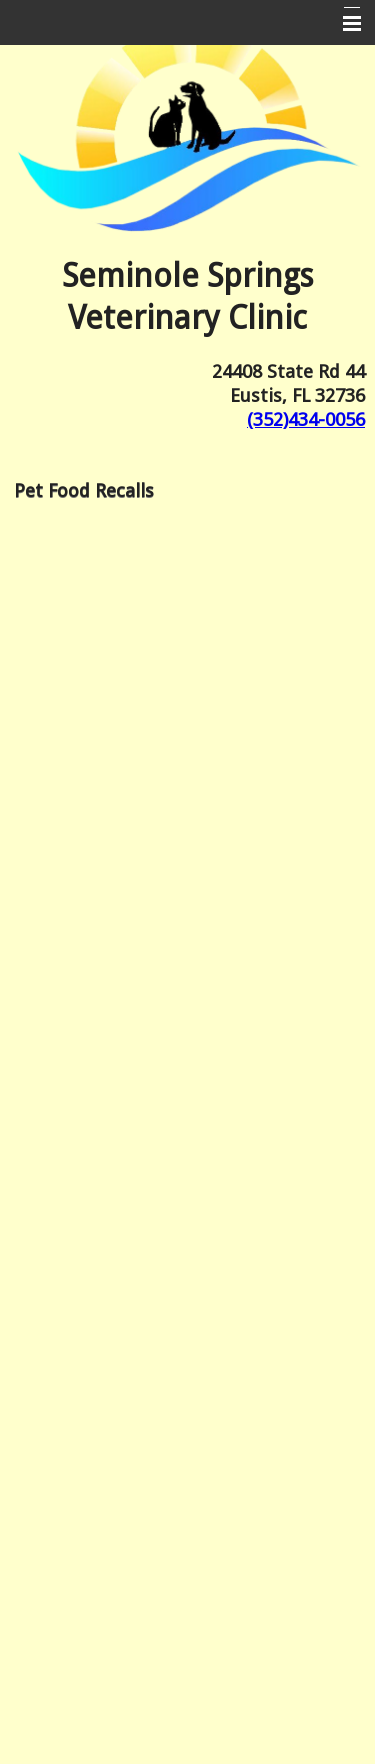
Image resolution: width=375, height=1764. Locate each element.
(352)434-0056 (306, 419)
